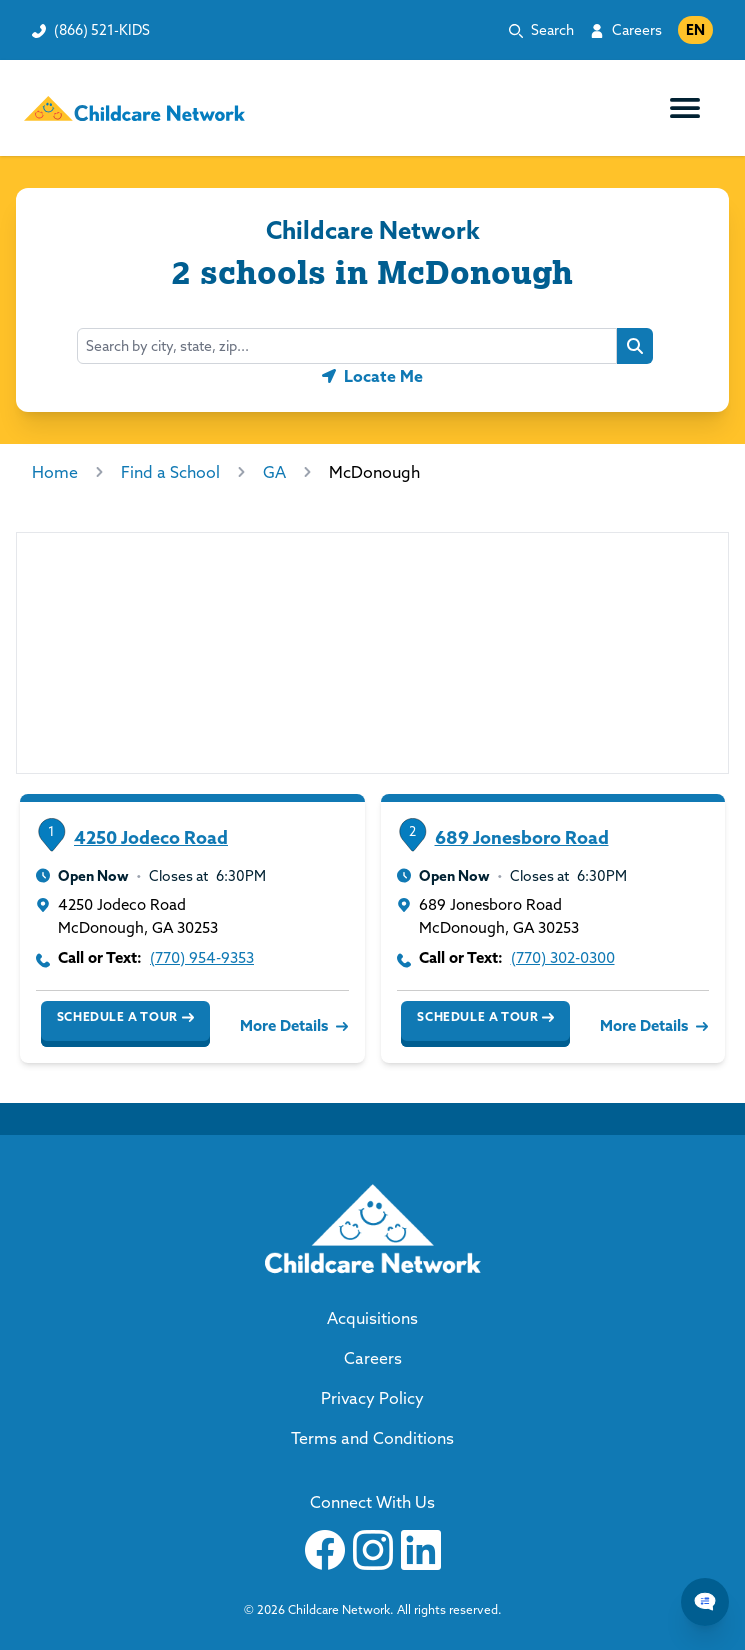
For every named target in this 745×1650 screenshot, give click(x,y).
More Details (292, 1025)
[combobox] (347, 346)
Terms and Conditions (372, 1438)
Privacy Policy (372, 1398)
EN (695, 30)
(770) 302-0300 (563, 957)
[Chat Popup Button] (705, 1602)
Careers (637, 30)
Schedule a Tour (125, 1017)
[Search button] (635, 346)
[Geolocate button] (372, 376)
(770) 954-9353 (202, 957)
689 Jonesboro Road (522, 837)
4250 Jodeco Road (151, 837)
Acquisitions (372, 1318)
